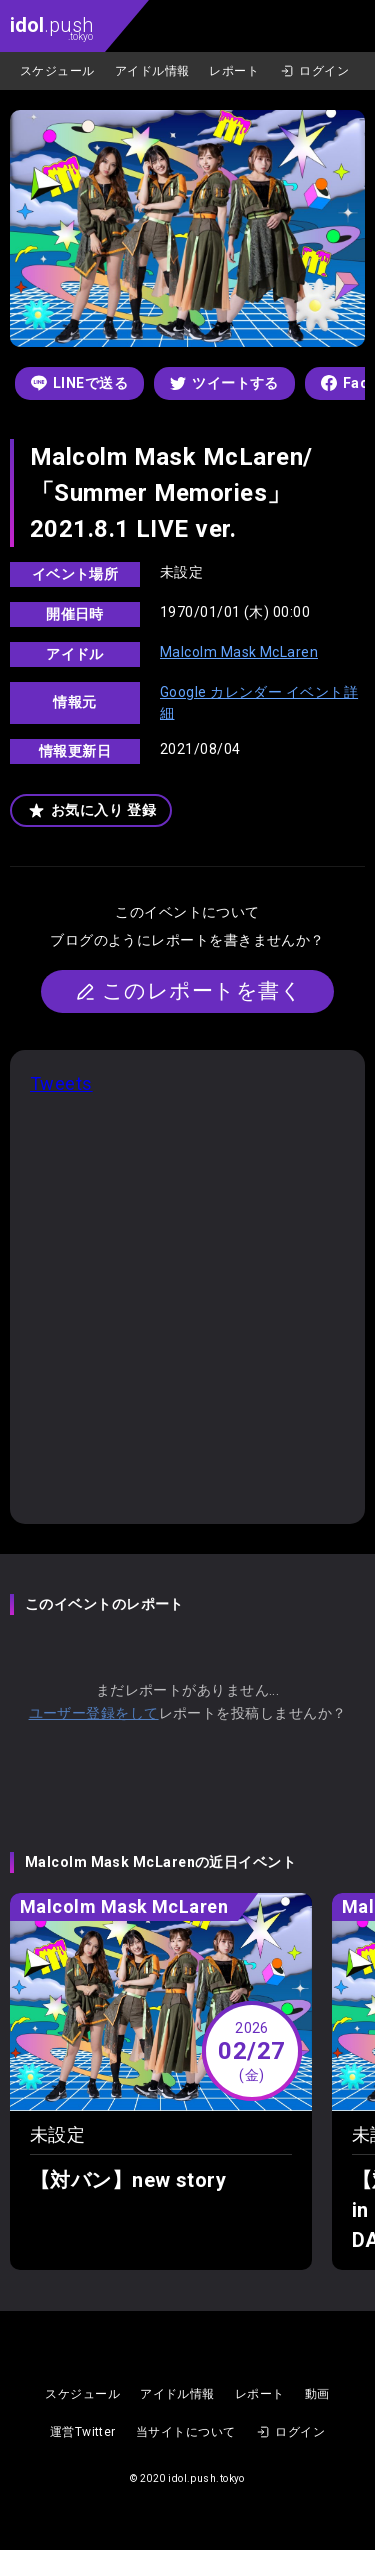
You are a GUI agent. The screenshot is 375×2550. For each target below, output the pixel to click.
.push (51, 27)
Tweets (61, 1083)
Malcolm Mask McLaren (239, 652)
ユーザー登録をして (94, 1713)
